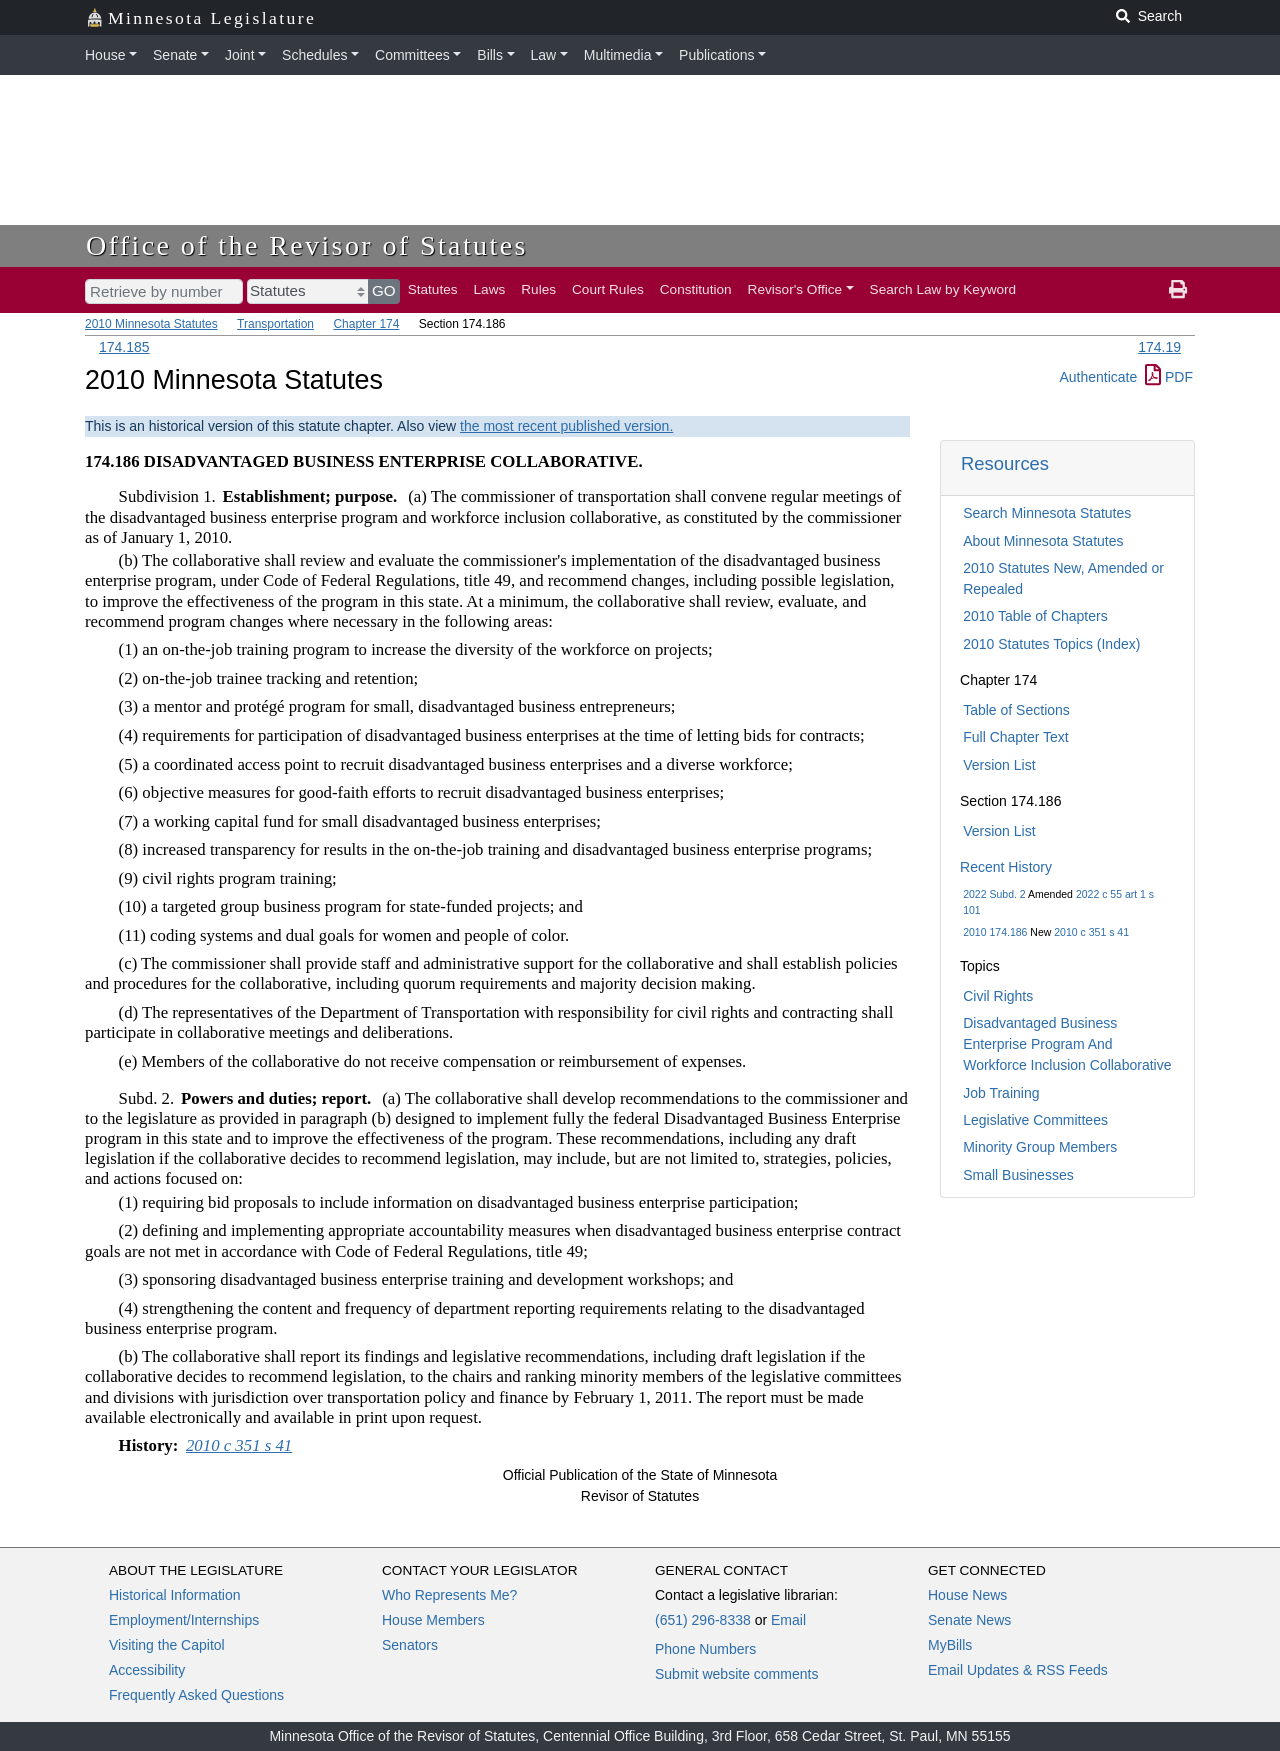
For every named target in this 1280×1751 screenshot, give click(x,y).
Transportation (275, 324)
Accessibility (147, 1670)
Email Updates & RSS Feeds (1018, 1670)
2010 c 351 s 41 (1091, 932)
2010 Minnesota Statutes (151, 324)
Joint (240, 55)
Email (788, 1620)
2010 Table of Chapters (1035, 616)
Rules (538, 289)
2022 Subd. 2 (994, 894)
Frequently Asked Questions (196, 1695)
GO (384, 290)
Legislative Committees (1035, 1120)
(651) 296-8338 (703, 1620)
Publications (717, 55)
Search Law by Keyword (943, 289)
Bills (490, 55)
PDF (1169, 377)
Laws (490, 289)
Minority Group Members (1040, 1147)
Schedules (314, 55)
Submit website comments (736, 1674)
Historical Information (175, 1595)
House (105, 55)
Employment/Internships (184, 1620)
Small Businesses (1018, 1175)
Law (544, 55)
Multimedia (618, 55)
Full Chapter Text (1016, 737)
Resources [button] (1005, 463)
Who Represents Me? (449, 1595)
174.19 (1159, 347)
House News (967, 1595)
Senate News (969, 1620)
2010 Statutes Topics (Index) (1051, 644)
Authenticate (1098, 377)
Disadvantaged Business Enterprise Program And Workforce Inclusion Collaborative (1067, 1044)
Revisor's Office (795, 289)
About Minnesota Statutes (1043, 541)
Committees (412, 55)
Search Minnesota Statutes (1047, 513)
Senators (410, 1645)
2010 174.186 (995, 932)
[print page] (1178, 290)
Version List (999, 765)
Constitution (696, 289)
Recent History (1006, 867)
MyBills (950, 1645)
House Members (433, 1620)
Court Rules (608, 289)
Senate (175, 55)
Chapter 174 (366, 324)
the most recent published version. (566, 426)
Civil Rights (998, 996)
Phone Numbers (705, 1649)
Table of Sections (1016, 710)
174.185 (124, 347)
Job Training (1001, 1093)
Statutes (433, 289)
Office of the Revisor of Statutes (307, 245)
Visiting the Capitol (167, 1645)
